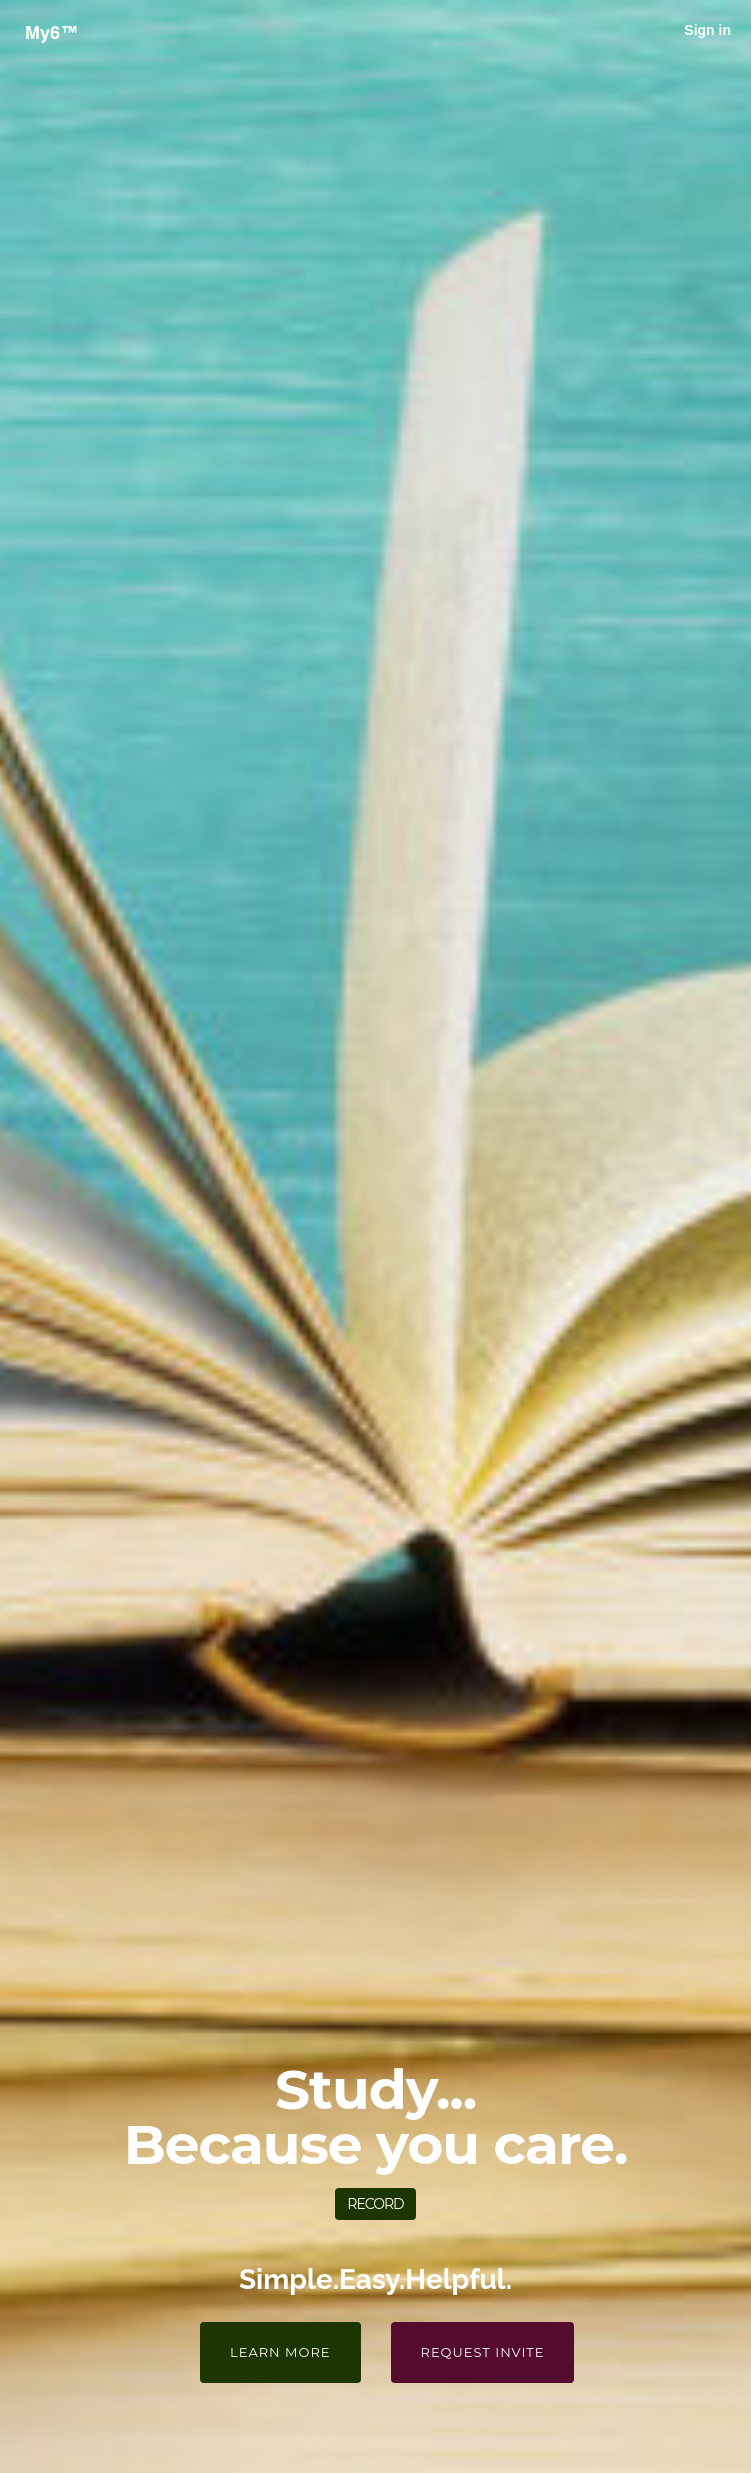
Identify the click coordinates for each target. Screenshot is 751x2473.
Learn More (280, 2352)
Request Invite (483, 2352)
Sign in (707, 30)
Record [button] (375, 2204)
